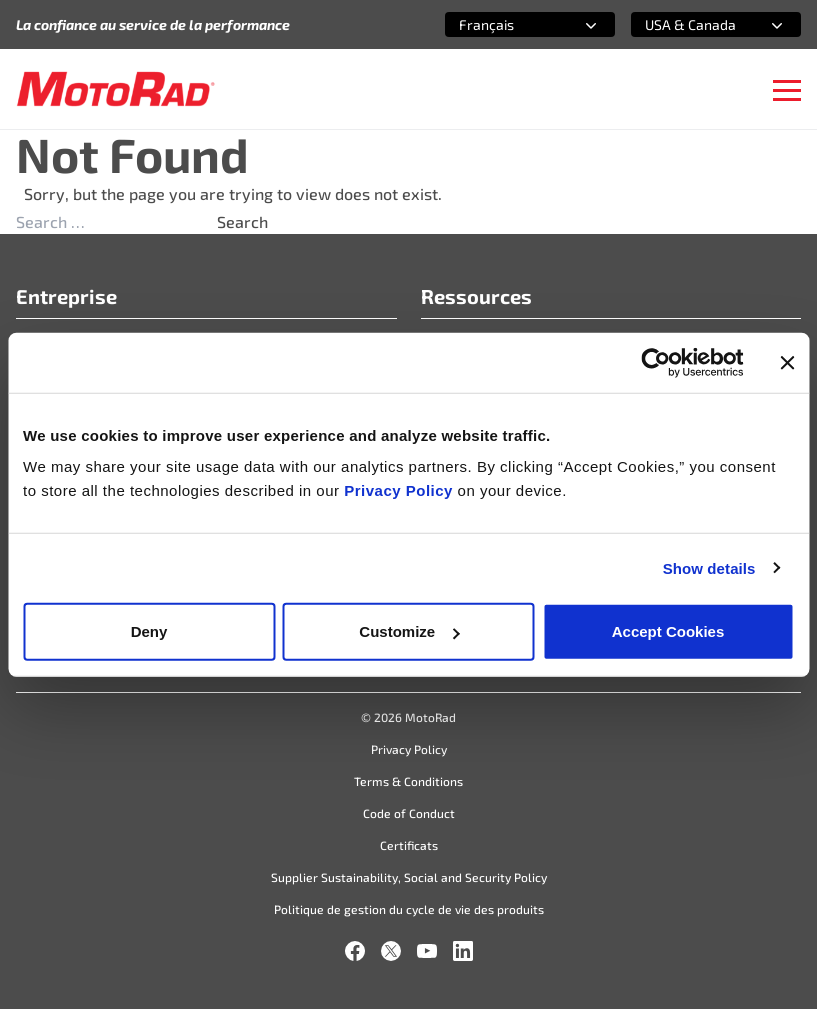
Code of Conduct (409, 813)
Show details (709, 567)
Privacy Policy (400, 490)
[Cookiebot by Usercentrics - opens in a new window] (655, 362)
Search (242, 221)
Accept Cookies (668, 631)
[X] (391, 951)
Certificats (409, 845)
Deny (149, 631)
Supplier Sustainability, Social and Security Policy (409, 877)
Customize (409, 631)
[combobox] (506, 24)
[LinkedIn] (463, 951)
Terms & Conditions (408, 781)
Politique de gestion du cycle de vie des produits (409, 909)
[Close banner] (787, 362)
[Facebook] (355, 951)
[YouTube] (427, 951)
